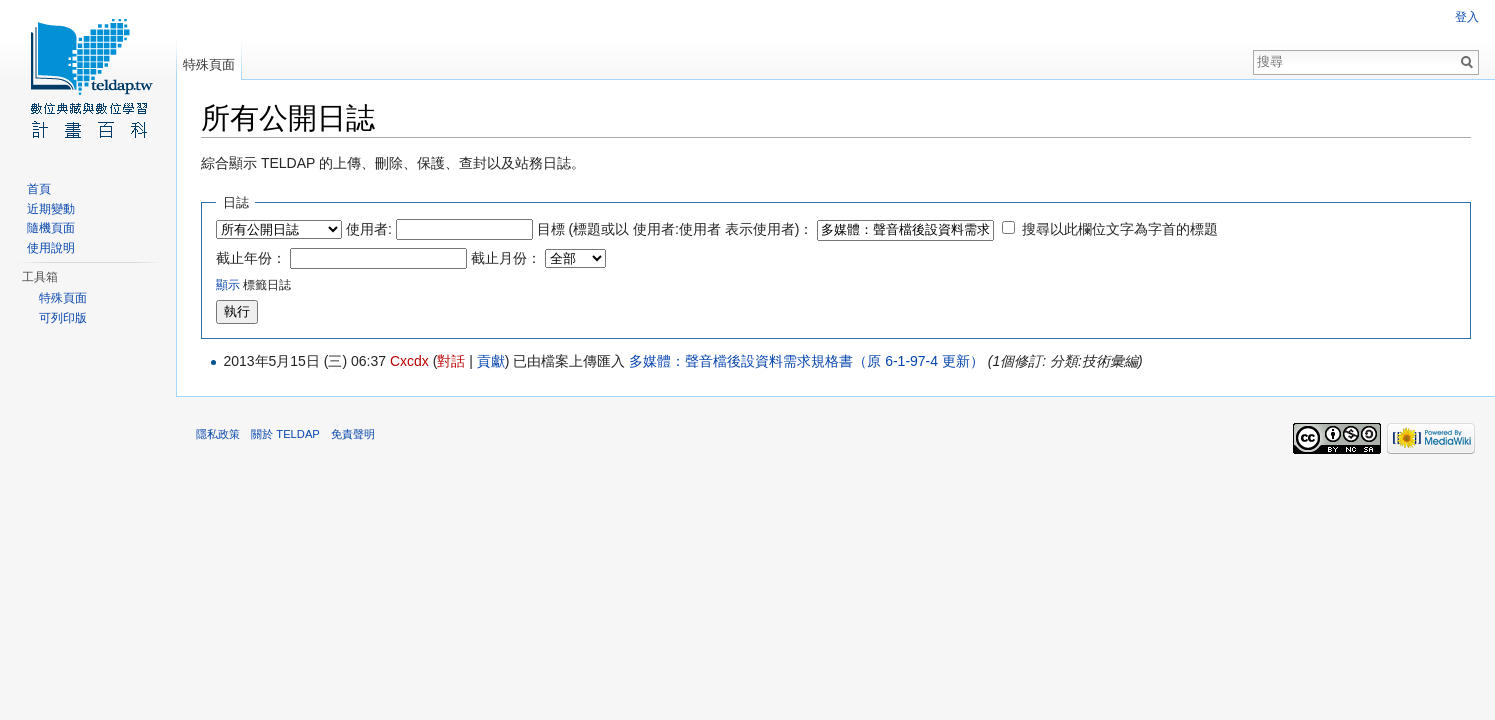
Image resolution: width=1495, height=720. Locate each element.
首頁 (39, 189)
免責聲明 (353, 434)
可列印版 (63, 318)
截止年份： (251, 258)
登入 (1467, 17)
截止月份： (506, 258)
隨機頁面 (51, 228)
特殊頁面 (209, 64)
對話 (451, 361)
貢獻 (491, 361)
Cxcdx (409, 361)
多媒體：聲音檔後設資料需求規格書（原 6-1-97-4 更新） (806, 361)
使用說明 (51, 248)
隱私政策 (218, 434)
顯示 (228, 284)
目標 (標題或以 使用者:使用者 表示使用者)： (675, 229)
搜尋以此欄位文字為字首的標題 (1120, 229)
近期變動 (51, 209)
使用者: (369, 229)
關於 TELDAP (285, 434)
